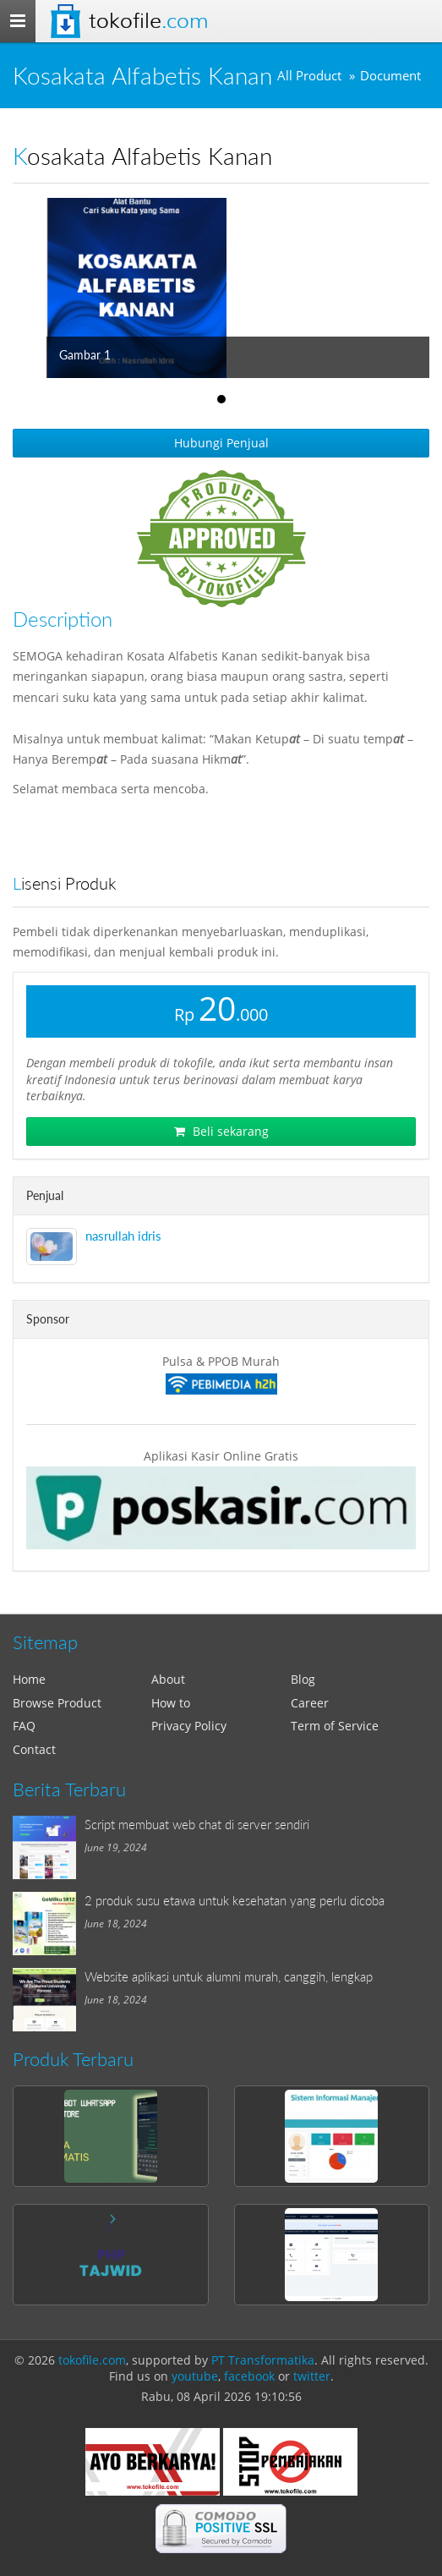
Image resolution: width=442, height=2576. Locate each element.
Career (310, 1703)
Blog (303, 1679)
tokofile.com (92, 2360)
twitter (311, 2376)
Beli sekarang (221, 1131)
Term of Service (335, 1726)
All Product (309, 76)
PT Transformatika (262, 2360)
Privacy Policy (188, 1726)
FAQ (24, 1726)
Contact (34, 1749)
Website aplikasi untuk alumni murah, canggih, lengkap (229, 1976)
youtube (195, 2376)
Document (390, 76)
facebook (249, 2376)
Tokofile (148, 20)
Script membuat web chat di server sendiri (197, 1824)
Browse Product (57, 1703)
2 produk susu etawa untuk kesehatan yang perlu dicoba (235, 1900)
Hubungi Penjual (221, 443)
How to (170, 1703)
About (168, 1679)
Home (29, 1679)
